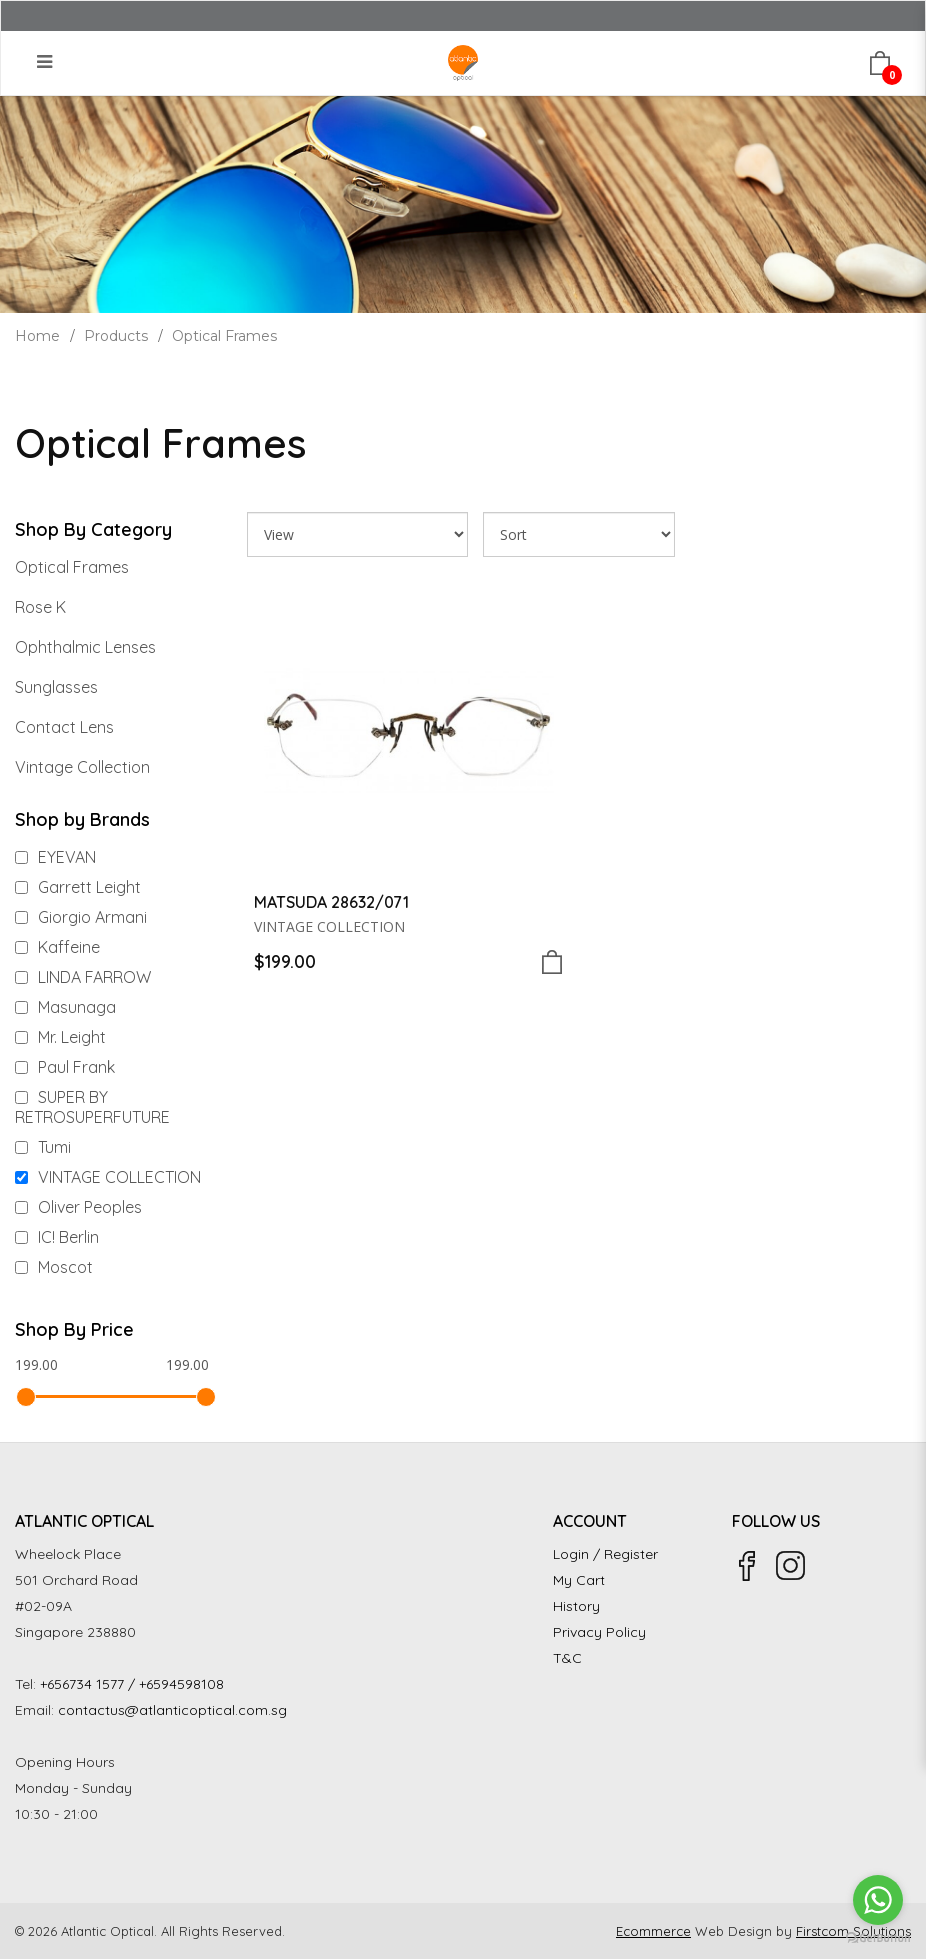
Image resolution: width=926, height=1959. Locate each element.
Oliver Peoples (78, 1207)
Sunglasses (56, 687)
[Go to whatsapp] (878, 1900)
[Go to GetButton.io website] (878, 1938)
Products (116, 336)
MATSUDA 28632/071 (331, 902)
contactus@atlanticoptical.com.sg (172, 1710)
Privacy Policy (599, 1632)
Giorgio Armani (81, 917)
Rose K (40, 607)
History (576, 1606)
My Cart (579, 1580)
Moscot (54, 1267)
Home (37, 336)
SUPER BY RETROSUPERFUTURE (92, 1107)
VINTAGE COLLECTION (108, 1177)
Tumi (43, 1147)
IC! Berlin (57, 1237)
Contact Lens (64, 727)
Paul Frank (65, 1067)
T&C (567, 1658)
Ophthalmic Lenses (85, 647)
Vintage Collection (82, 767)
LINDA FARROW (83, 977)
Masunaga (65, 1007)
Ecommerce (653, 1931)
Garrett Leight (78, 887)
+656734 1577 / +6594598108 (132, 1684)
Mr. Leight (60, 1037)
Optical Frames (224, 336)
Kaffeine (57, 947)
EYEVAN (55, 857)
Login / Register (605, 1554)
